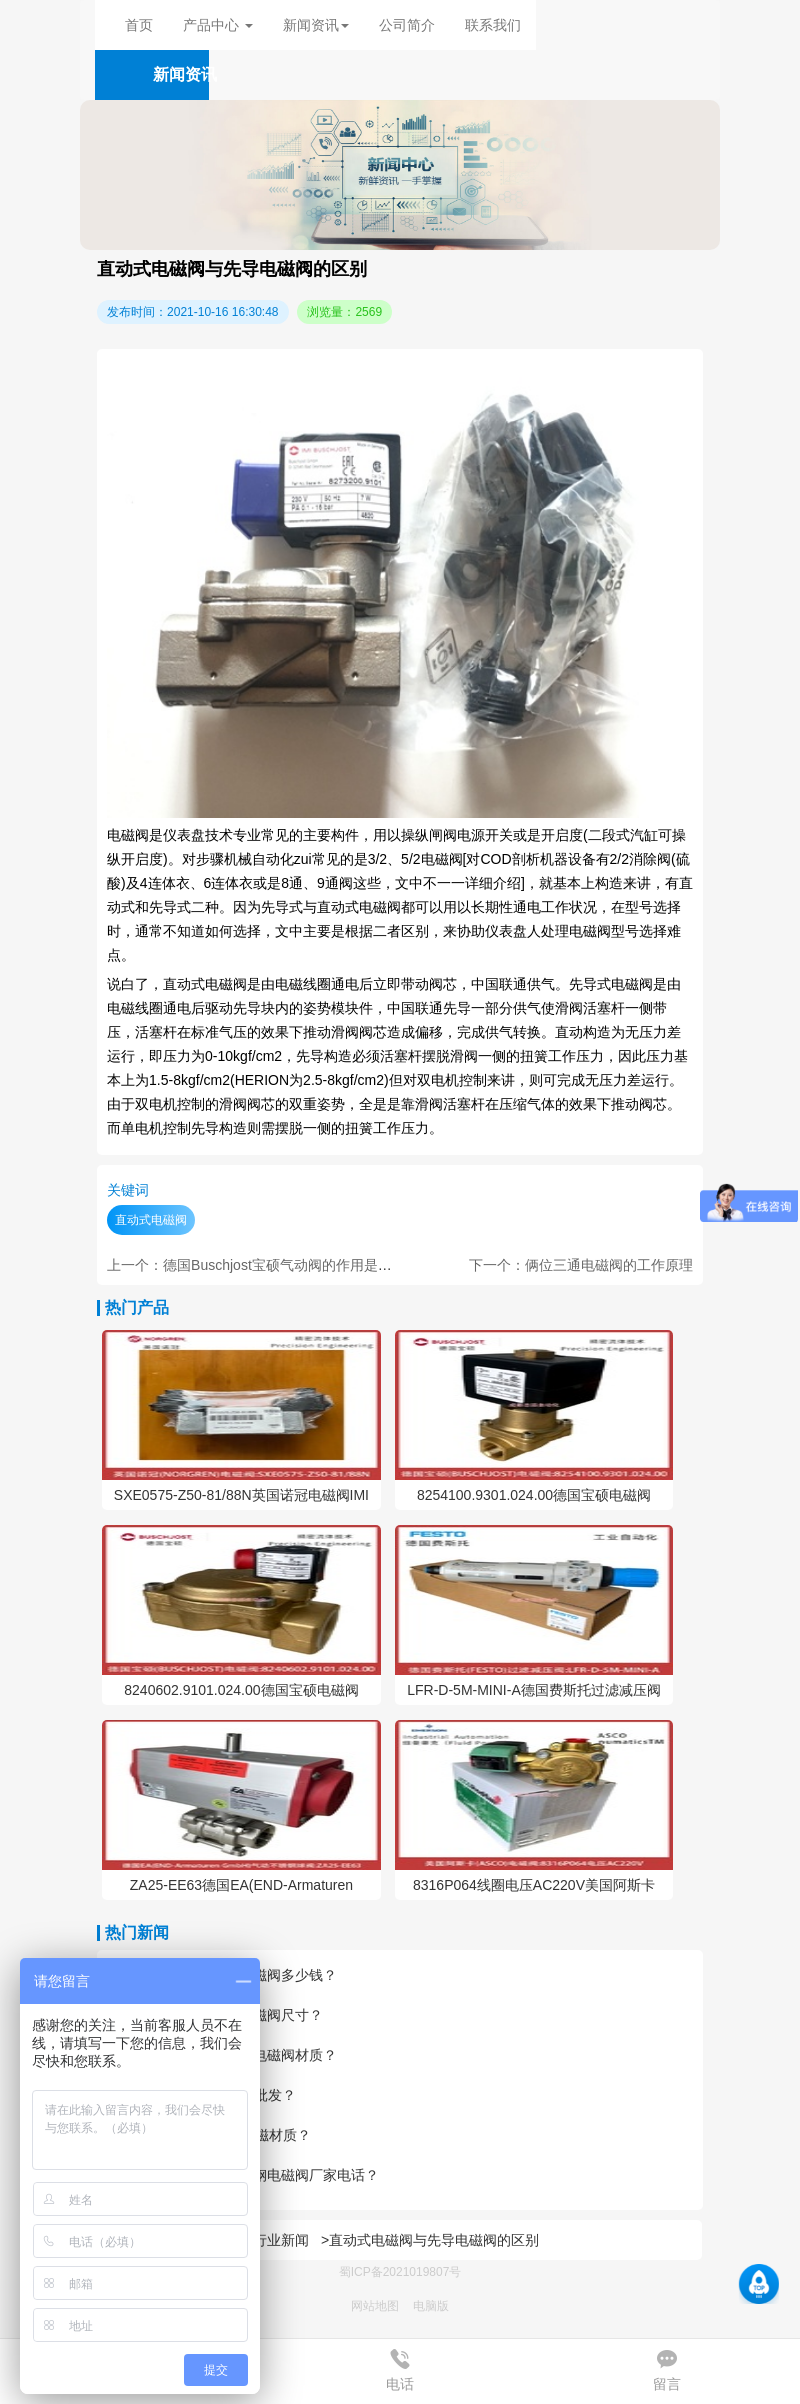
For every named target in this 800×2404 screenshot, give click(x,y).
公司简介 (407, 25)
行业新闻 (281, 2240)
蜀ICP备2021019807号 (400, 2272)
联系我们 (493, 25)
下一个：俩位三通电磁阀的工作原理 (581, 1265)
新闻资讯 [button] (316, 25)
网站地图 (375, 2306)
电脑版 (431, 2306)
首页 (139, 25)
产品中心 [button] (218, 25)
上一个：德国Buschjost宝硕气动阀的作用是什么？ (263, 1265)
